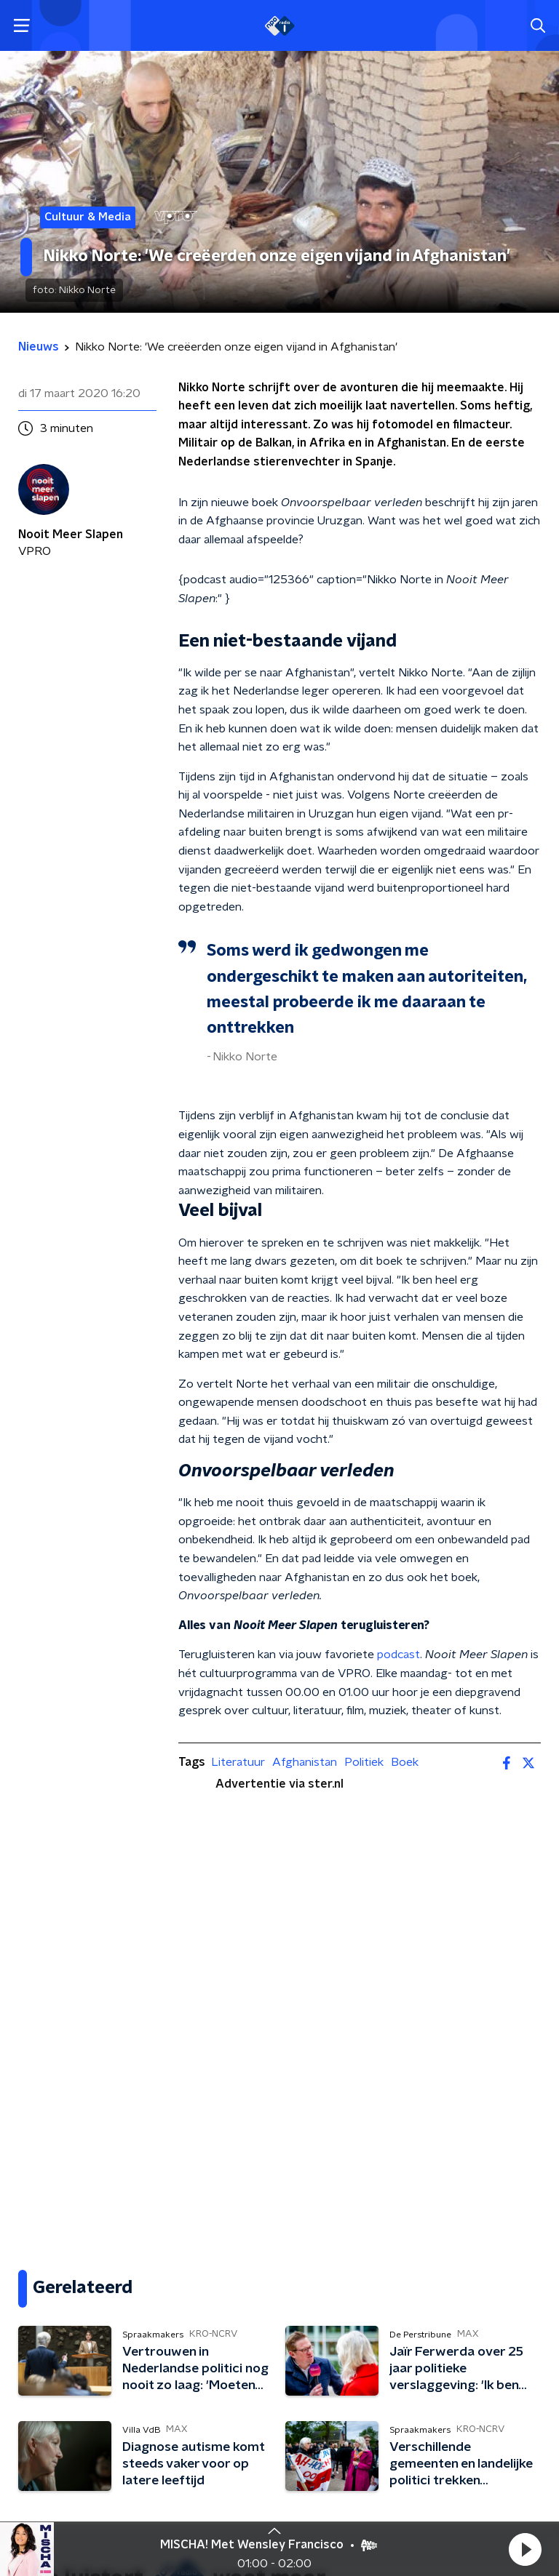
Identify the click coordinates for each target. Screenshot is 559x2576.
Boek (405, 1762)
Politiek (364, 1762)
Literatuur (238, 1762)
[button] (524, 2549)
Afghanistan (304, 1762)
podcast (398, 1654)
